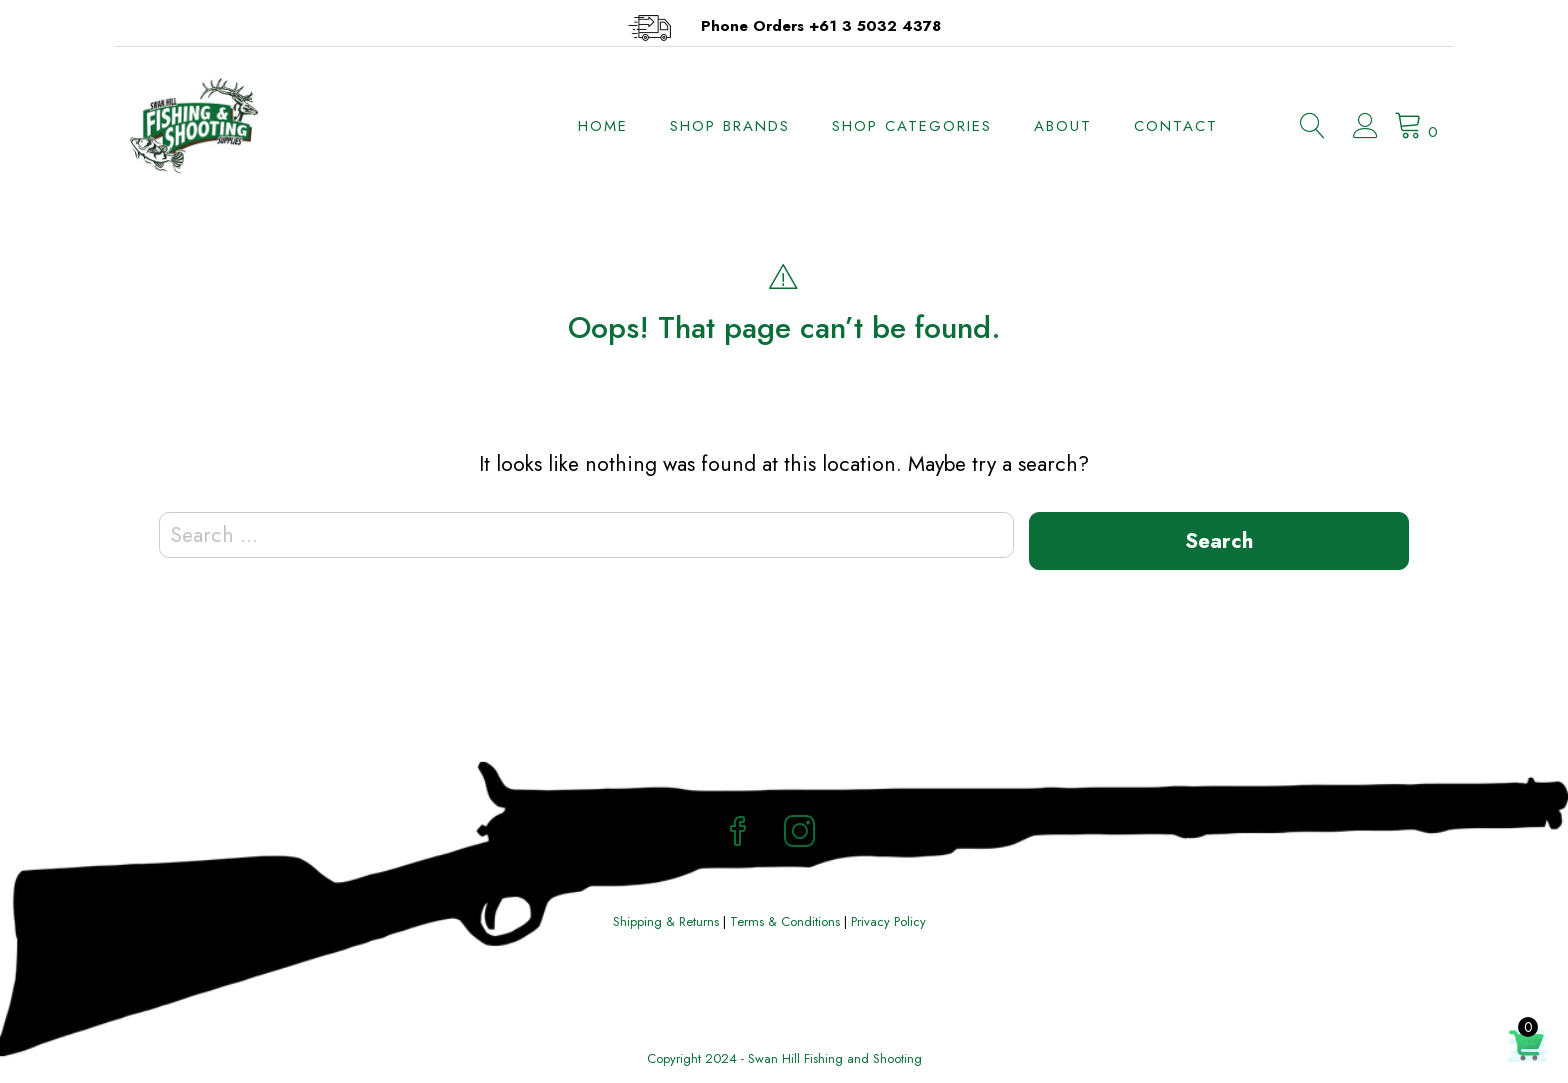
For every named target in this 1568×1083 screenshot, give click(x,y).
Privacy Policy (888, 921)
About (1063, 126)
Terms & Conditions (785, 921)
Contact (1176, 126)
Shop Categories (912, 126)
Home (603, 126)
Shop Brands (730, 126)
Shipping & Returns (666, 921)
